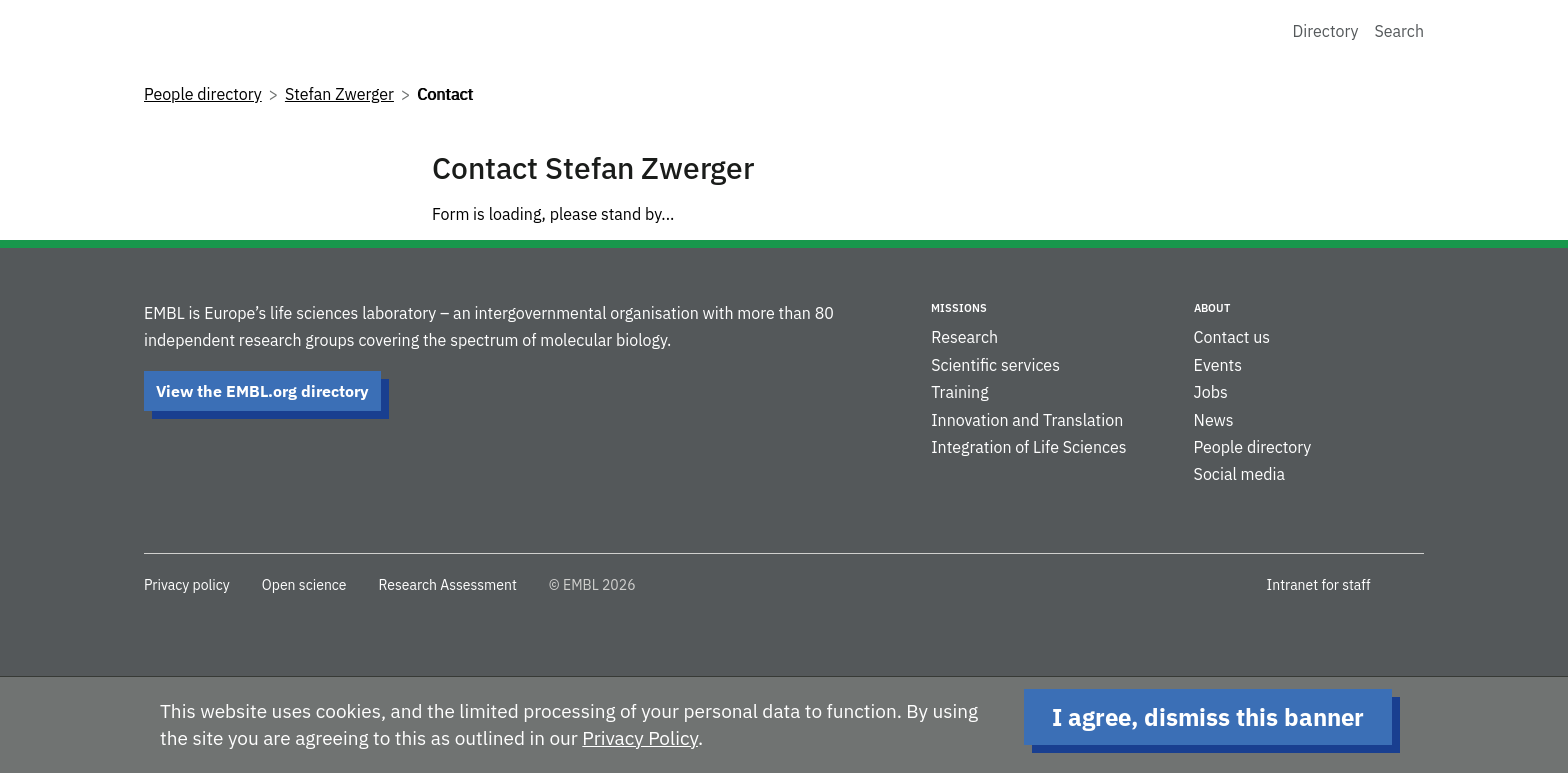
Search (1399, 31)
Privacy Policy (640, 738)
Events (1218, 365)
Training (959, 392)
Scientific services (995, 365)
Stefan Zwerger (339, 94)
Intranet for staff (1319, 585)
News (1214, 420)
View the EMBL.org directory (262, 391)
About (1212, 308)
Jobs (1211, 392)
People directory (203, 94)
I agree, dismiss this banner (1208, 717)
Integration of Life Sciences (1028, 447)
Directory (1326, 31)
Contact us (1232, 337)
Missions (959, 308)
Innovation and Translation (1027, 420)
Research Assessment (447, 585)
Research (964, 337)
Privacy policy (187, 585)
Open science (304, 585)
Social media (1240, 474)
